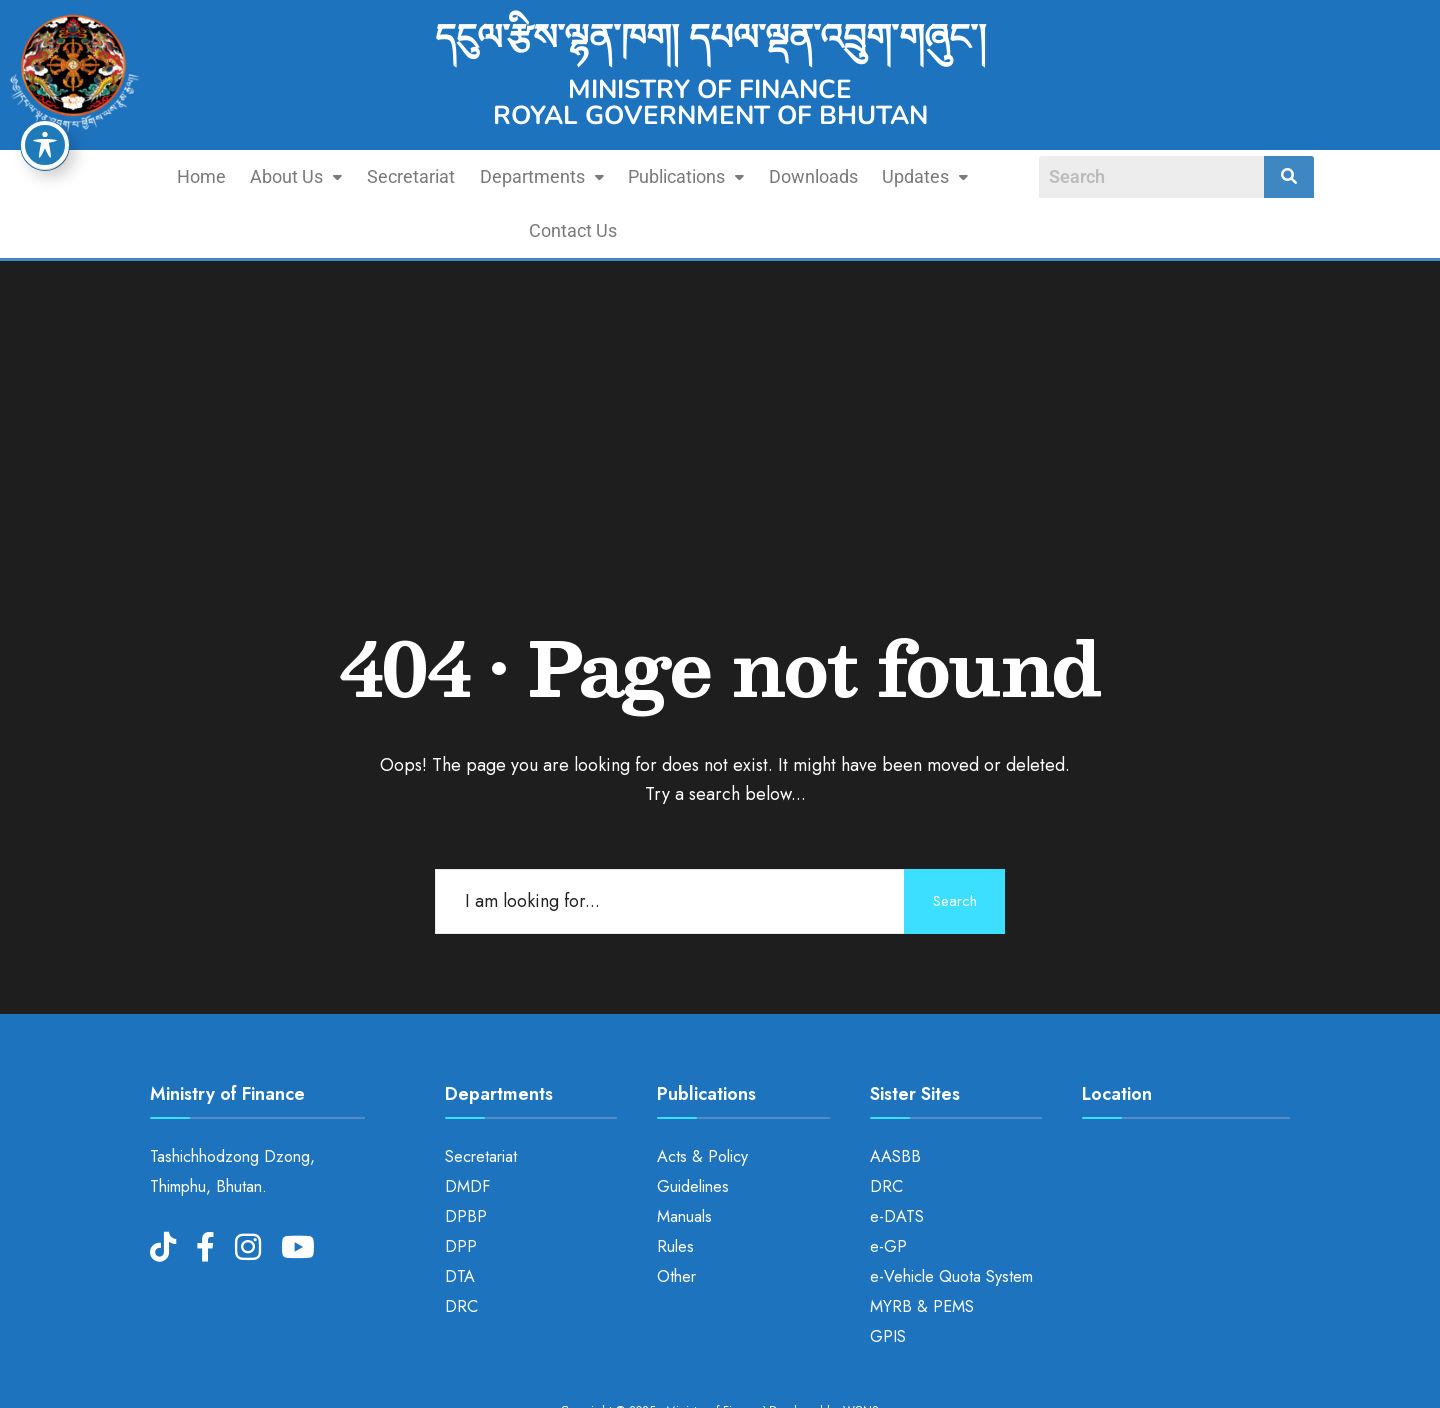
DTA (460, 1222)
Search (950, 847)
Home (161, 176)
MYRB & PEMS (922, 1252)
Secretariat (362, 176)
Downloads (750, 176)
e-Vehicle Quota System (951, 1222)
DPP (461, 1192)
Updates (858, 176)
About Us (252, 176)
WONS (861, 1357)
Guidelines (693, 1132)
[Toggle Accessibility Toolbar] (45, 145)
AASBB (895, 1102)
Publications (628, 176)
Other (676, 1222)
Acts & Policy (702, 1102)
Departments (488, 176)
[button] (252, 177)
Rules (675, 1192)
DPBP (466, 1162)
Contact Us (965, 176)
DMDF (467, 1132)
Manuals (684, 1162)
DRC (461, 1252)
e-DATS (897, 1162)
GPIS (888, 1282)
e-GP (888, 1192)
